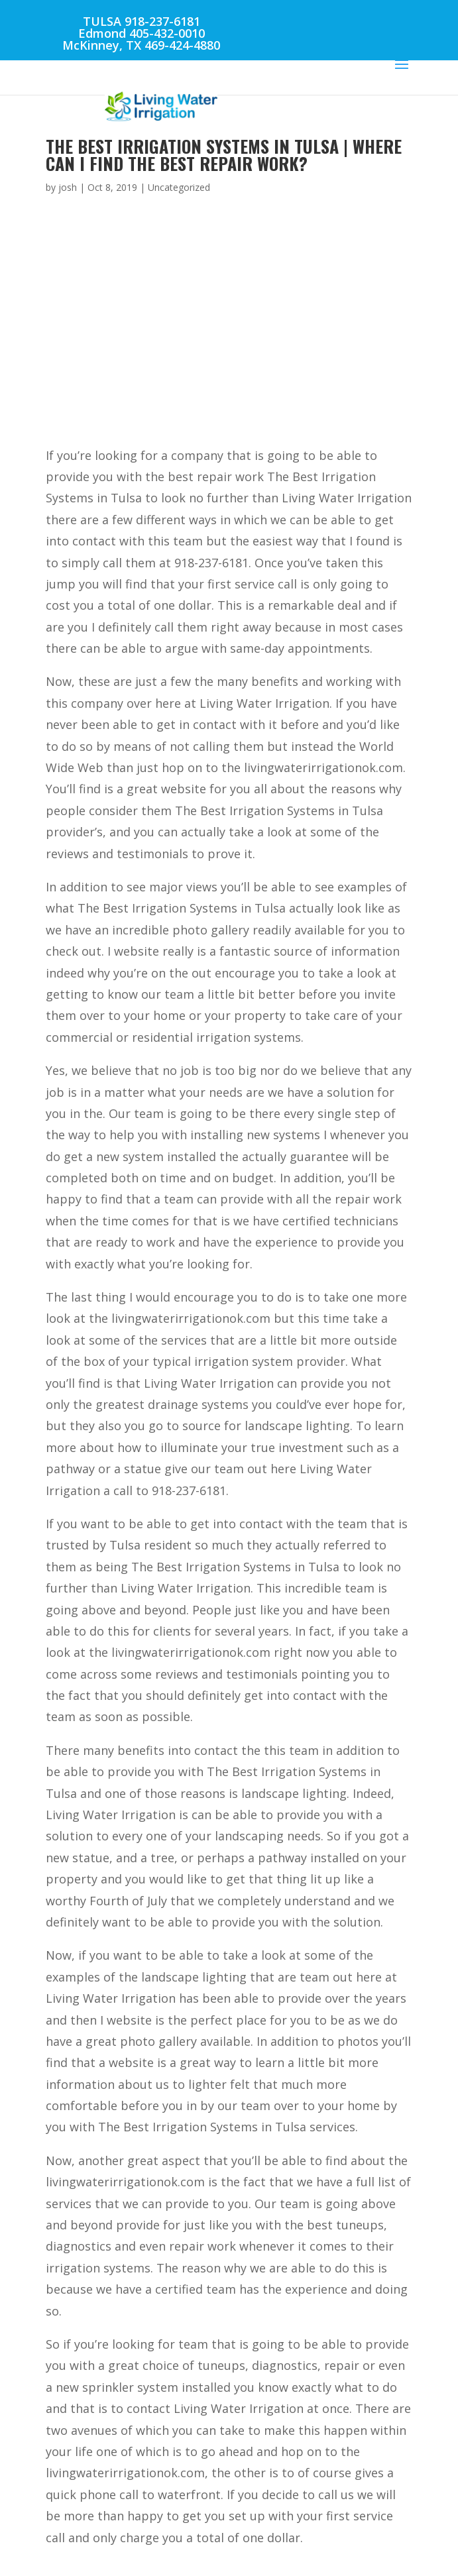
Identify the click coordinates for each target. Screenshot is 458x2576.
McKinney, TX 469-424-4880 (141, 45)
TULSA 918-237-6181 (141, 21)
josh (67, 187)
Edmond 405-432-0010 (141, 33)
